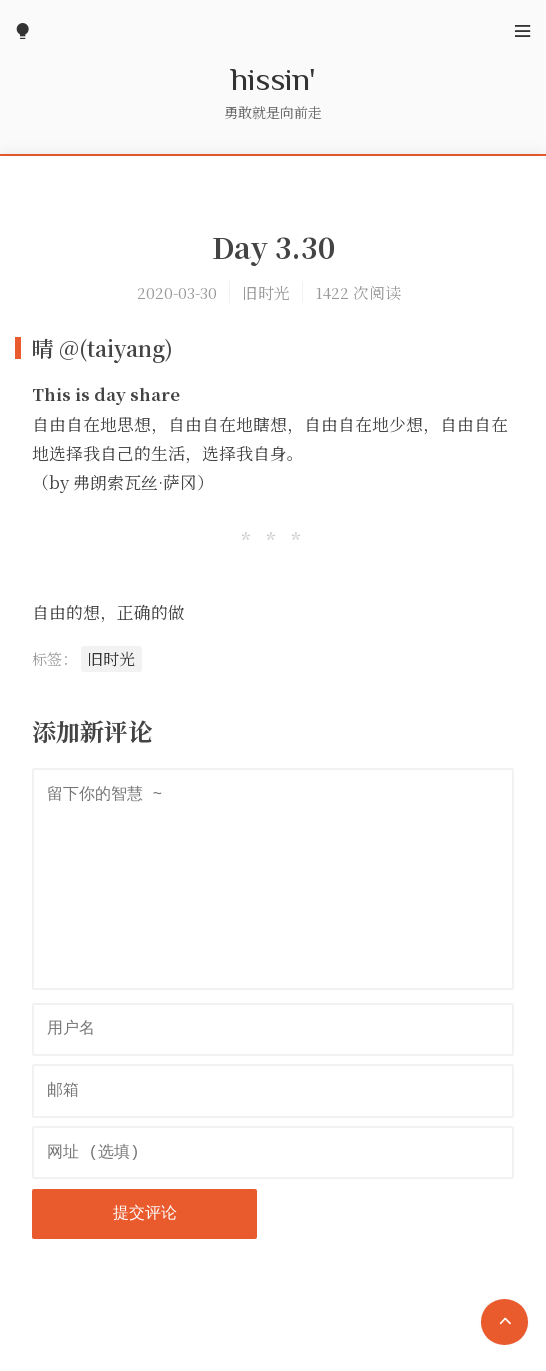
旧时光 (266, 292)
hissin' (273, 78)
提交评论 (145, 1214)
